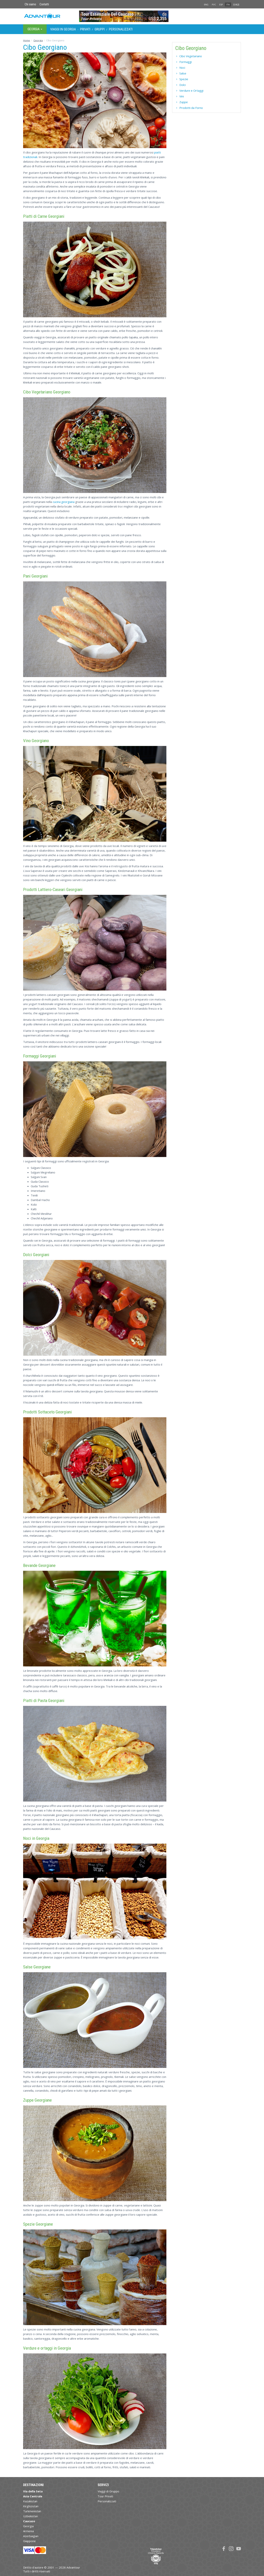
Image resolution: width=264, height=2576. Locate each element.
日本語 (236, 4)
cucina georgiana (64, 502)
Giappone (29, 2541)
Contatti (44, 4)
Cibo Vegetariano (190, 56)
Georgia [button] (35, 29)
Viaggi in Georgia (63, 29)
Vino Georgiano (36, 740)
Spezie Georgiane (38, 2224)
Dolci (182, 85)
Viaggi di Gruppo (108, 2491)
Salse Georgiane (37, 1966)
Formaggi (185, 62)
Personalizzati (121, 29)
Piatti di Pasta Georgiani (43, 1700)
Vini (181, 96)
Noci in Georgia (36, 1838)
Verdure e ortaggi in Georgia (47, 2348)
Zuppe (183, 102)
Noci (182, 67)
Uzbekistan (30, 2516)
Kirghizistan (30, 2506)
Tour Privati (105, 2496)
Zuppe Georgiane (37, 2100)
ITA (228, 4)
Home (26, 40)
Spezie (183, 79)
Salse (182, 73)
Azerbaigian (30, 2536)
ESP (221, 4)
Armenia (28, 2531)
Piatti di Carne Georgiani (43, 216)
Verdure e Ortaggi (191, 90)
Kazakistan (30, 2501)
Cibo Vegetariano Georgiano (46, 391)
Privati (85, 29)
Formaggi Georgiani (39, 1055)
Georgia (38, 40)
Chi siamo (30, 4)
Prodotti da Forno (191, 108)
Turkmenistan (32, 2511)
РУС (214, 4)
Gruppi (100, 29)
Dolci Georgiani (36, 1254)
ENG (206, 4)
